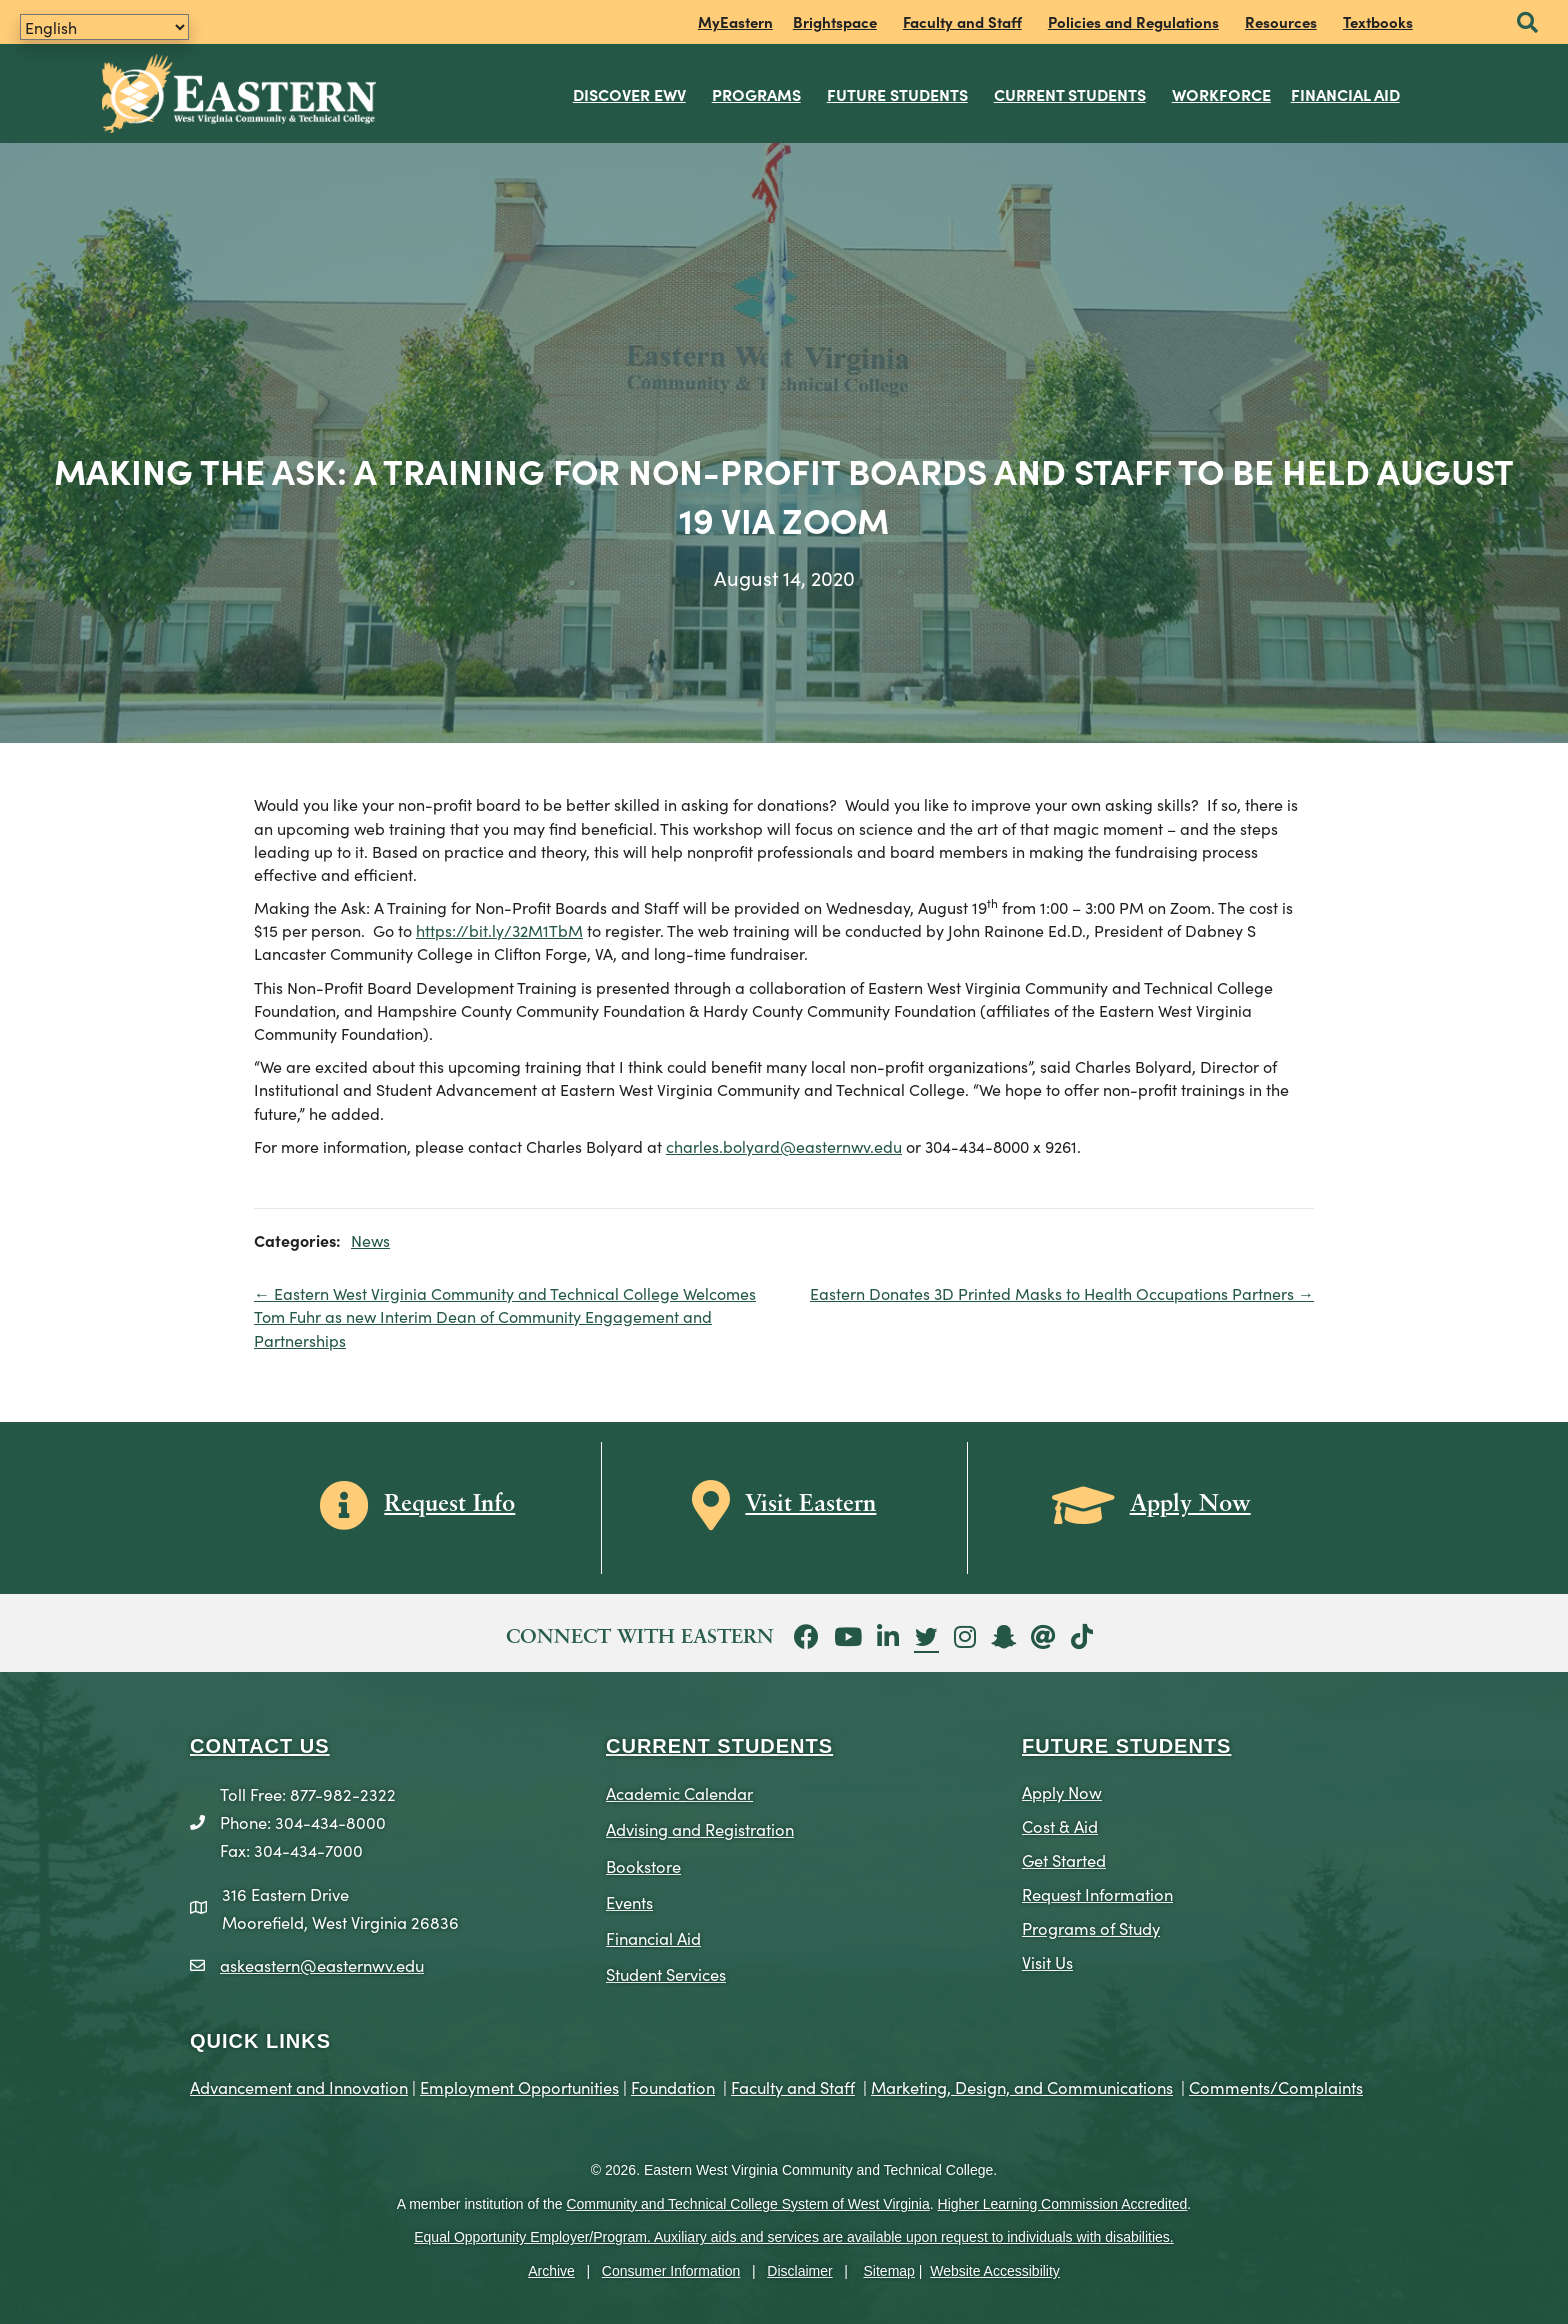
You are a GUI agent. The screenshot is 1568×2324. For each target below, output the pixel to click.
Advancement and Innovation (299, 2086)
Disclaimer (799, 2271)
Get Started (1064, 1859)
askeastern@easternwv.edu (322, 1964)
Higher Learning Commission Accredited (1063, 2204)
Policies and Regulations (1133, 21)
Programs (756, 94)
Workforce (1221, 94)
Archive (551, 2271)
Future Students (897, 94)
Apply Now (1062, 1791)
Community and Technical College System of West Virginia (747, 2204)
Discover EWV (629, 94)
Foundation (673, 2086)
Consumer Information (671, 2271)
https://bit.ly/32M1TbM (499, 930)
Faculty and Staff (962, 21)
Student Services (666, 1973)
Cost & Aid (1060, 1825)
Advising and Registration (700, 1828)
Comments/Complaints (1276, 2086)
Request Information (1097, 1893)
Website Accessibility (995, 2271)
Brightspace (835, 21)
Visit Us (1047, 1961)
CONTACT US (260, 1746)
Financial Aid (1345, 94)
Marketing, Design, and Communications (1022, 2086)
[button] (1527, 23)
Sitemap (889, 2271)
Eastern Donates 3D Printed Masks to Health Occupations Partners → (1062, 1293)
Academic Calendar (679, 1792)
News (370, 1240)
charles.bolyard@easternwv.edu (784, 1146)
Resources (1281, 21)
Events (629, 1901)
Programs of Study (1091, 1927)
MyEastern (735, 21)
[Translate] (104, 27)
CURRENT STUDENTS (719, 1746)
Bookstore (643, 1864)
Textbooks (1378, 21)
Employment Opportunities (519, 2086)
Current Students (1070, 94)
